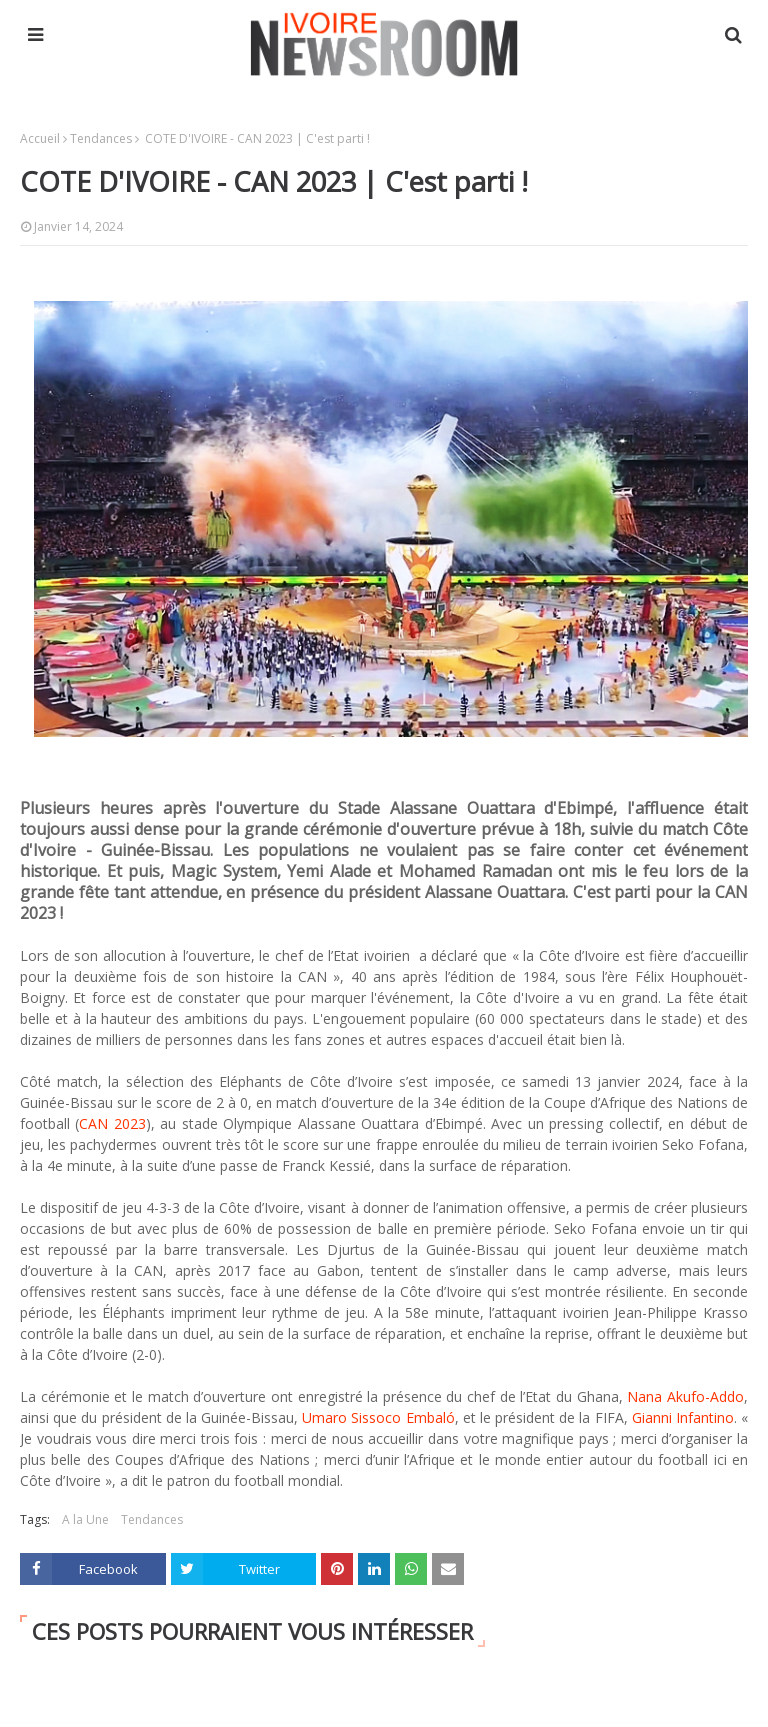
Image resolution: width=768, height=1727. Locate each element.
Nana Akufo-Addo (685, 1396)
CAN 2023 (112, 1123)
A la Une (85, 1519)
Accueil (40, 138)
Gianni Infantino (683, 1417)
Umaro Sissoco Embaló (378, 1417)
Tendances (101, 138)
